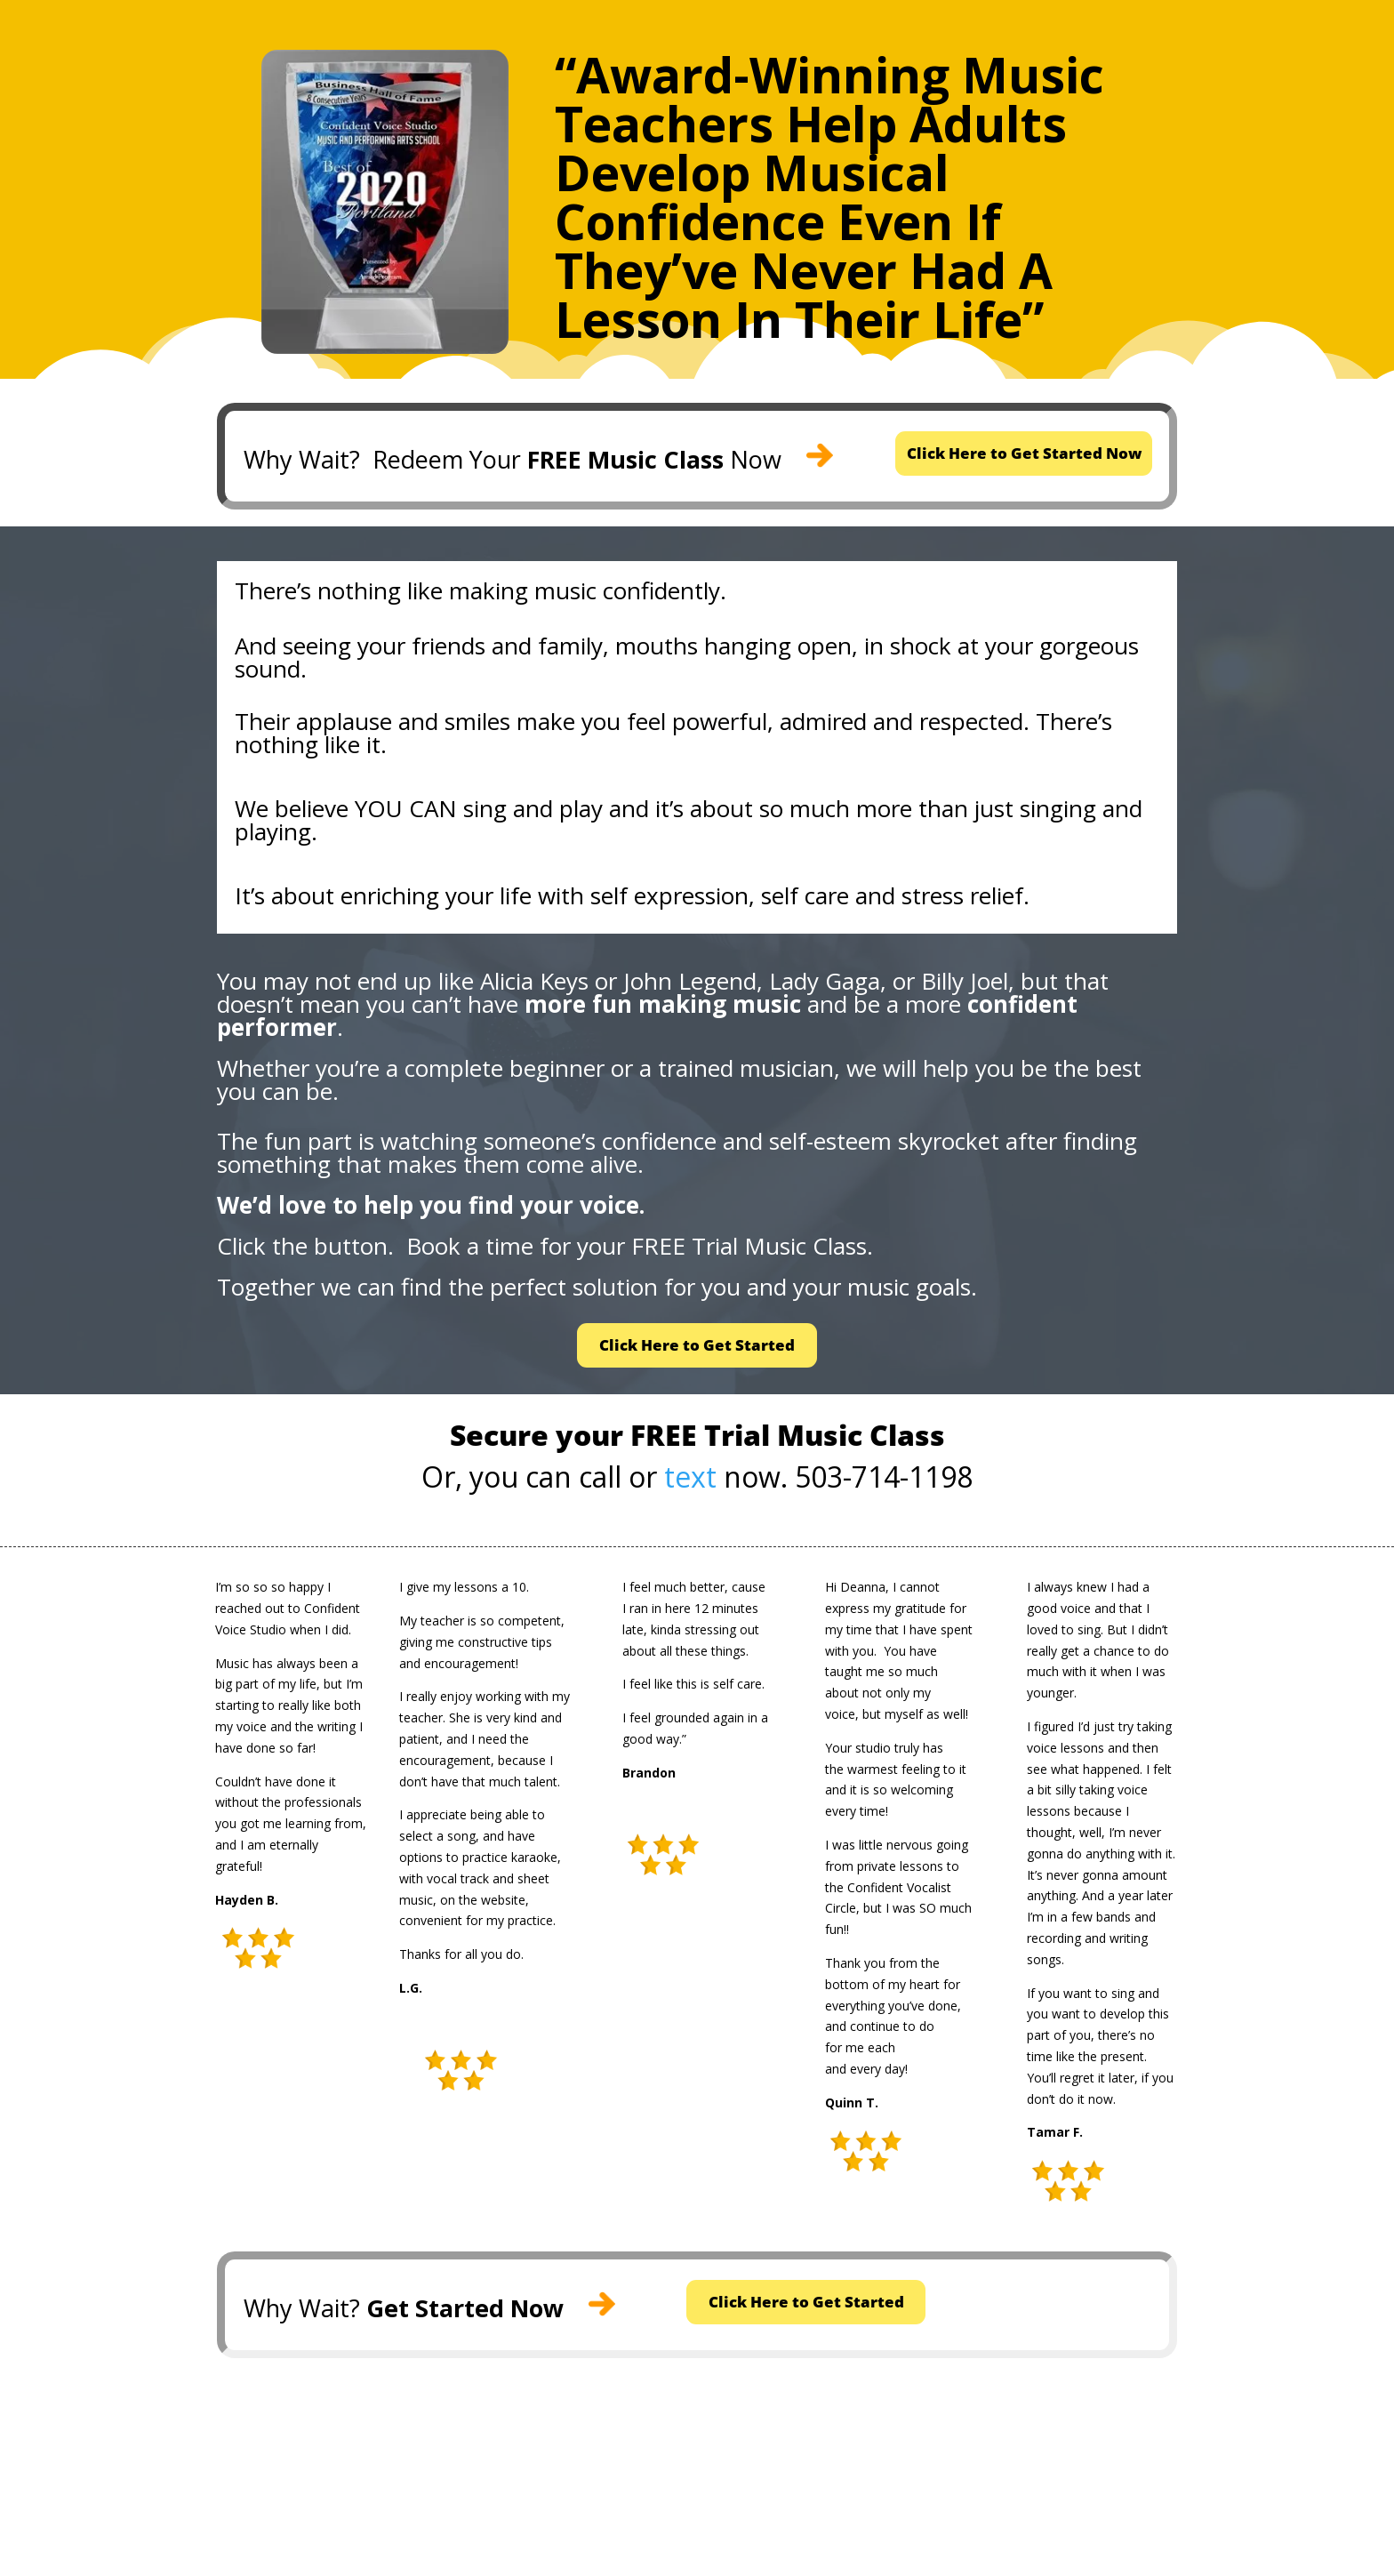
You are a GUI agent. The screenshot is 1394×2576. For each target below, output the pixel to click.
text (690, 1486)
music (565, 595)
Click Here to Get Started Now (1023, 456)
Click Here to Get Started (697, 1352)
